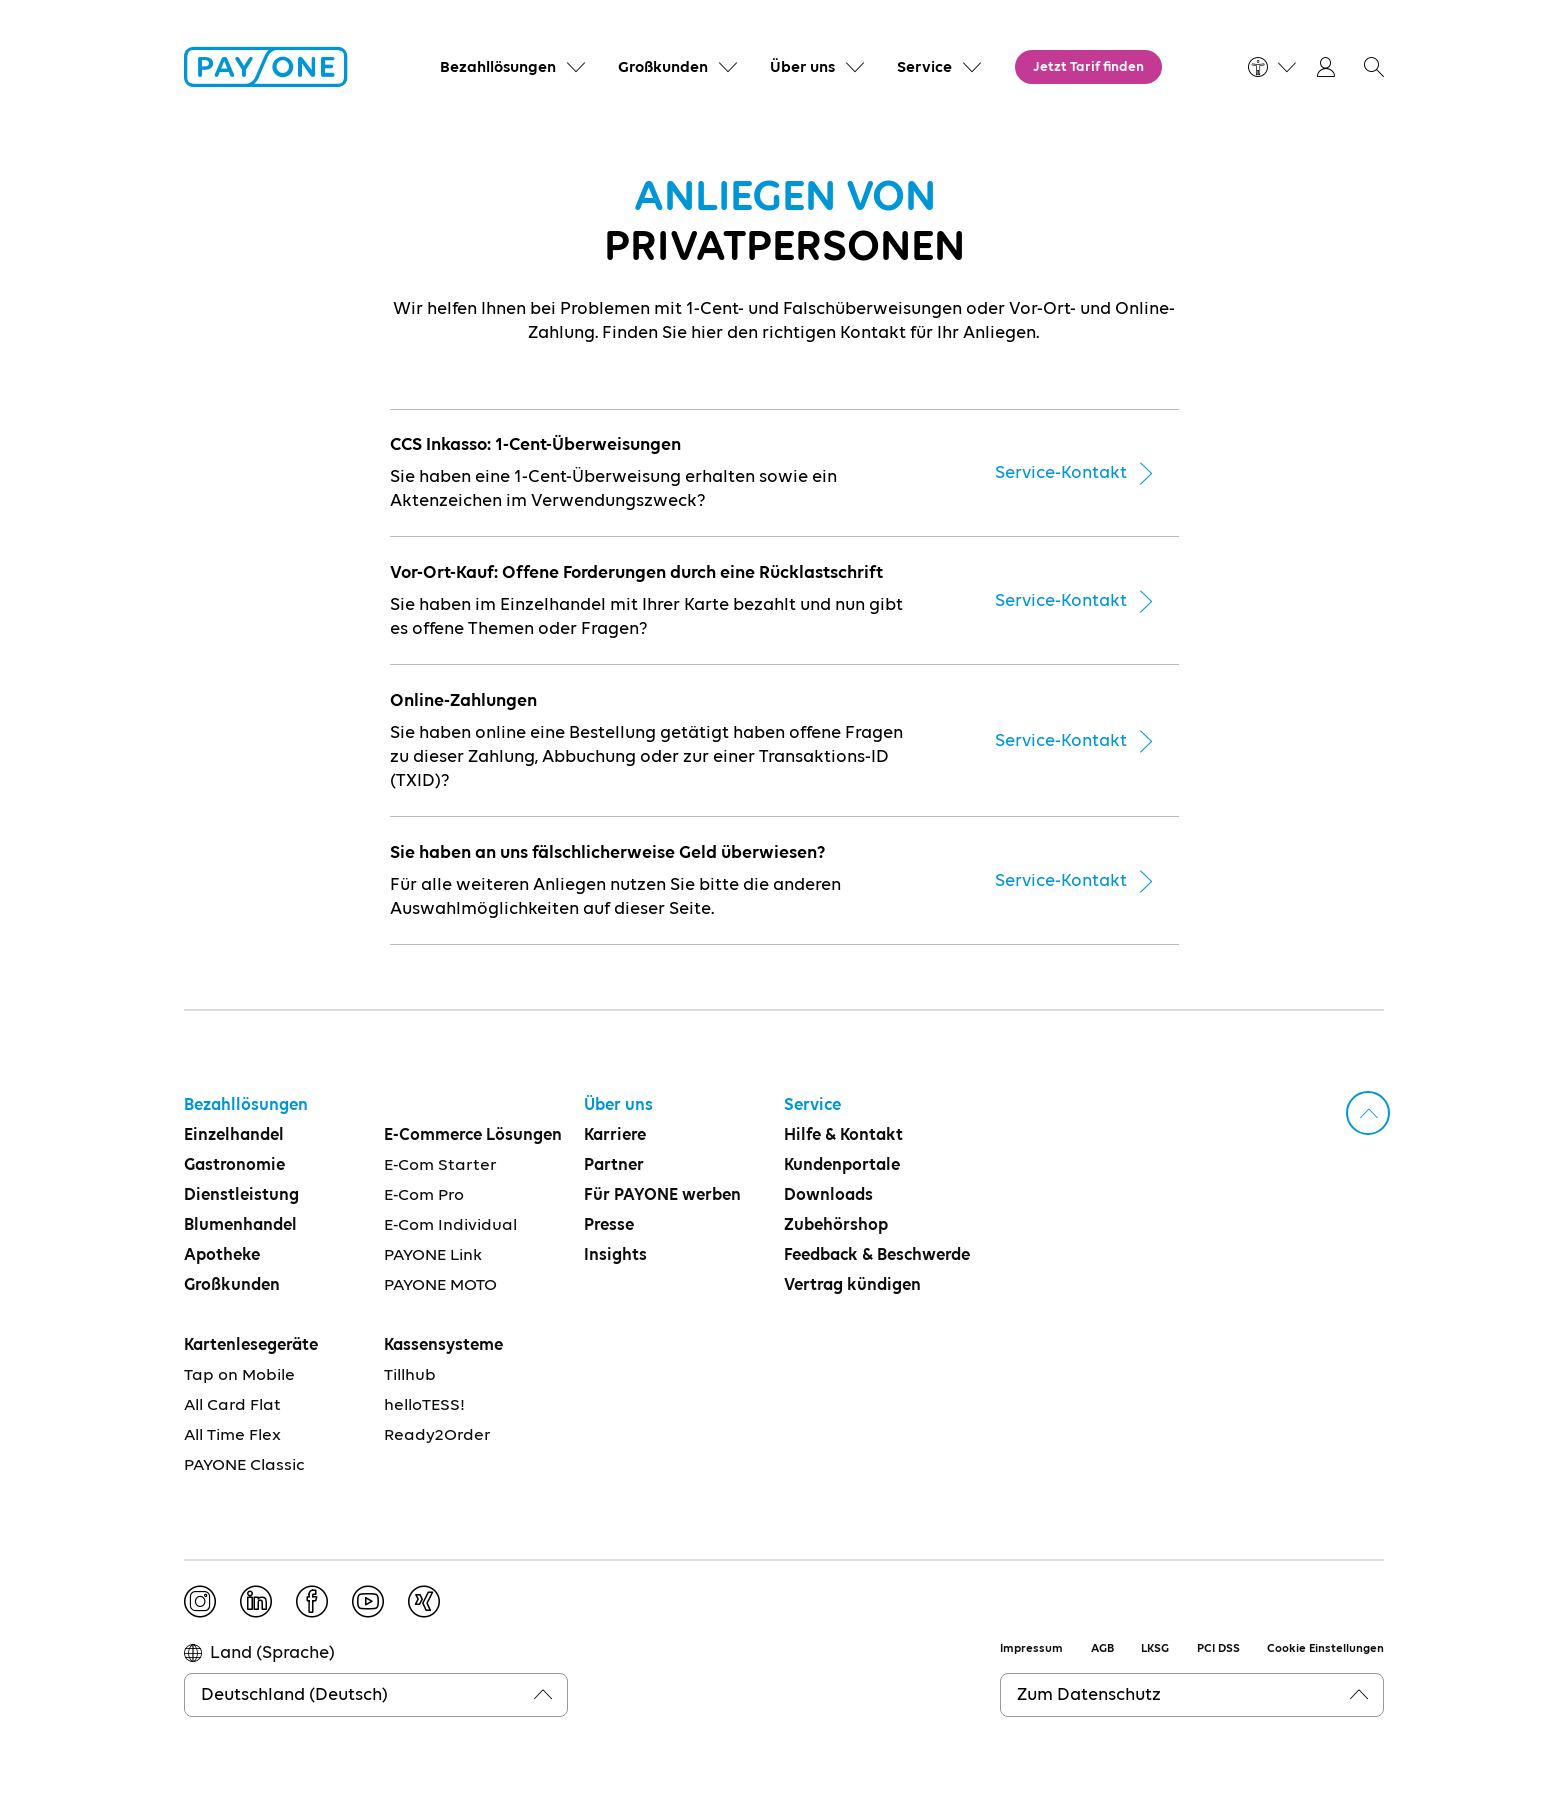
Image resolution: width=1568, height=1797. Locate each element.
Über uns (618, 1105)
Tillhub (410, 1375)
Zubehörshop (836, 1225)
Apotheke (222, 1255)
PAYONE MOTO (440, 1285)
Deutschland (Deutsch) (294, 1695)
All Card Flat (232, 1405)
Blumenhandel (240, 1225)
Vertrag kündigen (852, 1285)
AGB (1102, 1649)
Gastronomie (234, 1165)
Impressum (1031, 1649)
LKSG (1155, 1649)
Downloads (828, 1195)
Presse (609, 1225)
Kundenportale (842, 1165)
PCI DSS (1218, 1649)
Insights (615, 1255)
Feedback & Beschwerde (877, 1255)
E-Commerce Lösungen (473, 1135)
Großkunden (232, 1285)
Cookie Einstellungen (1325, 1649)
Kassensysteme (443, 1345)
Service (812, 1105)
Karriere (615, 1135)
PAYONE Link (433, 1255)
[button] (1374, 67)
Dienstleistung (241, 1195)
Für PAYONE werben (662, 1195)
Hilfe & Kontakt (843, 1135)
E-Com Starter (440, 1165)
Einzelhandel (234, 1135)
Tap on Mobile (239, 1375)
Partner (614, 1165)
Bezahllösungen (246, 1105)
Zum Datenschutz (1089, 1695)
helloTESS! (424, 1405)
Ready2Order (437, 1435)
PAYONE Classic (244, 1465)
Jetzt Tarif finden (1088, 67)
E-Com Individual (450, 1225)
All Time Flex (232, 1435)
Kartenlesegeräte (251, 1345)
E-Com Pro (424, 1195)
